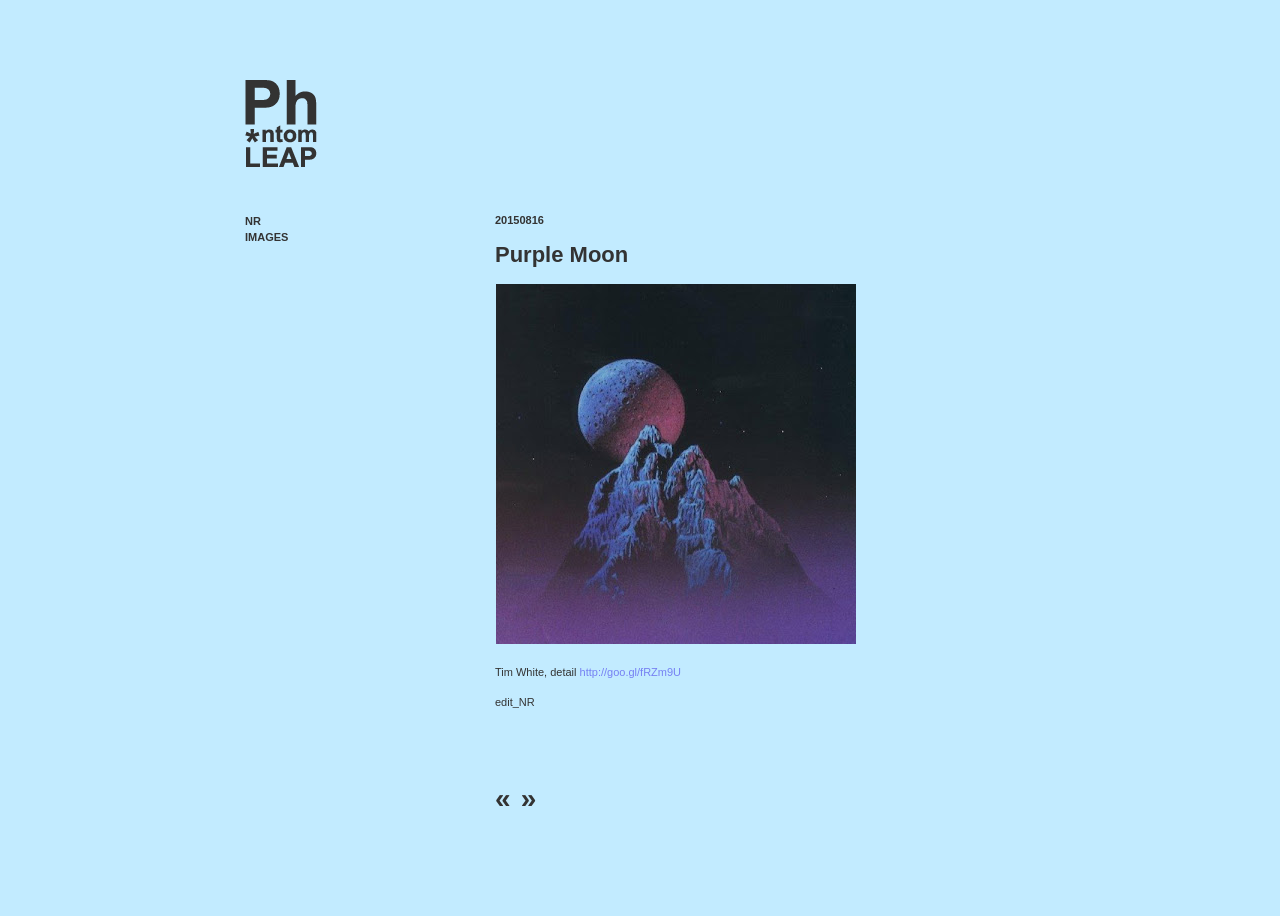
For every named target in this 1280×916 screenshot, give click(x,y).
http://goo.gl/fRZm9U (631, 672)
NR (253, 221)
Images (266, 237)
